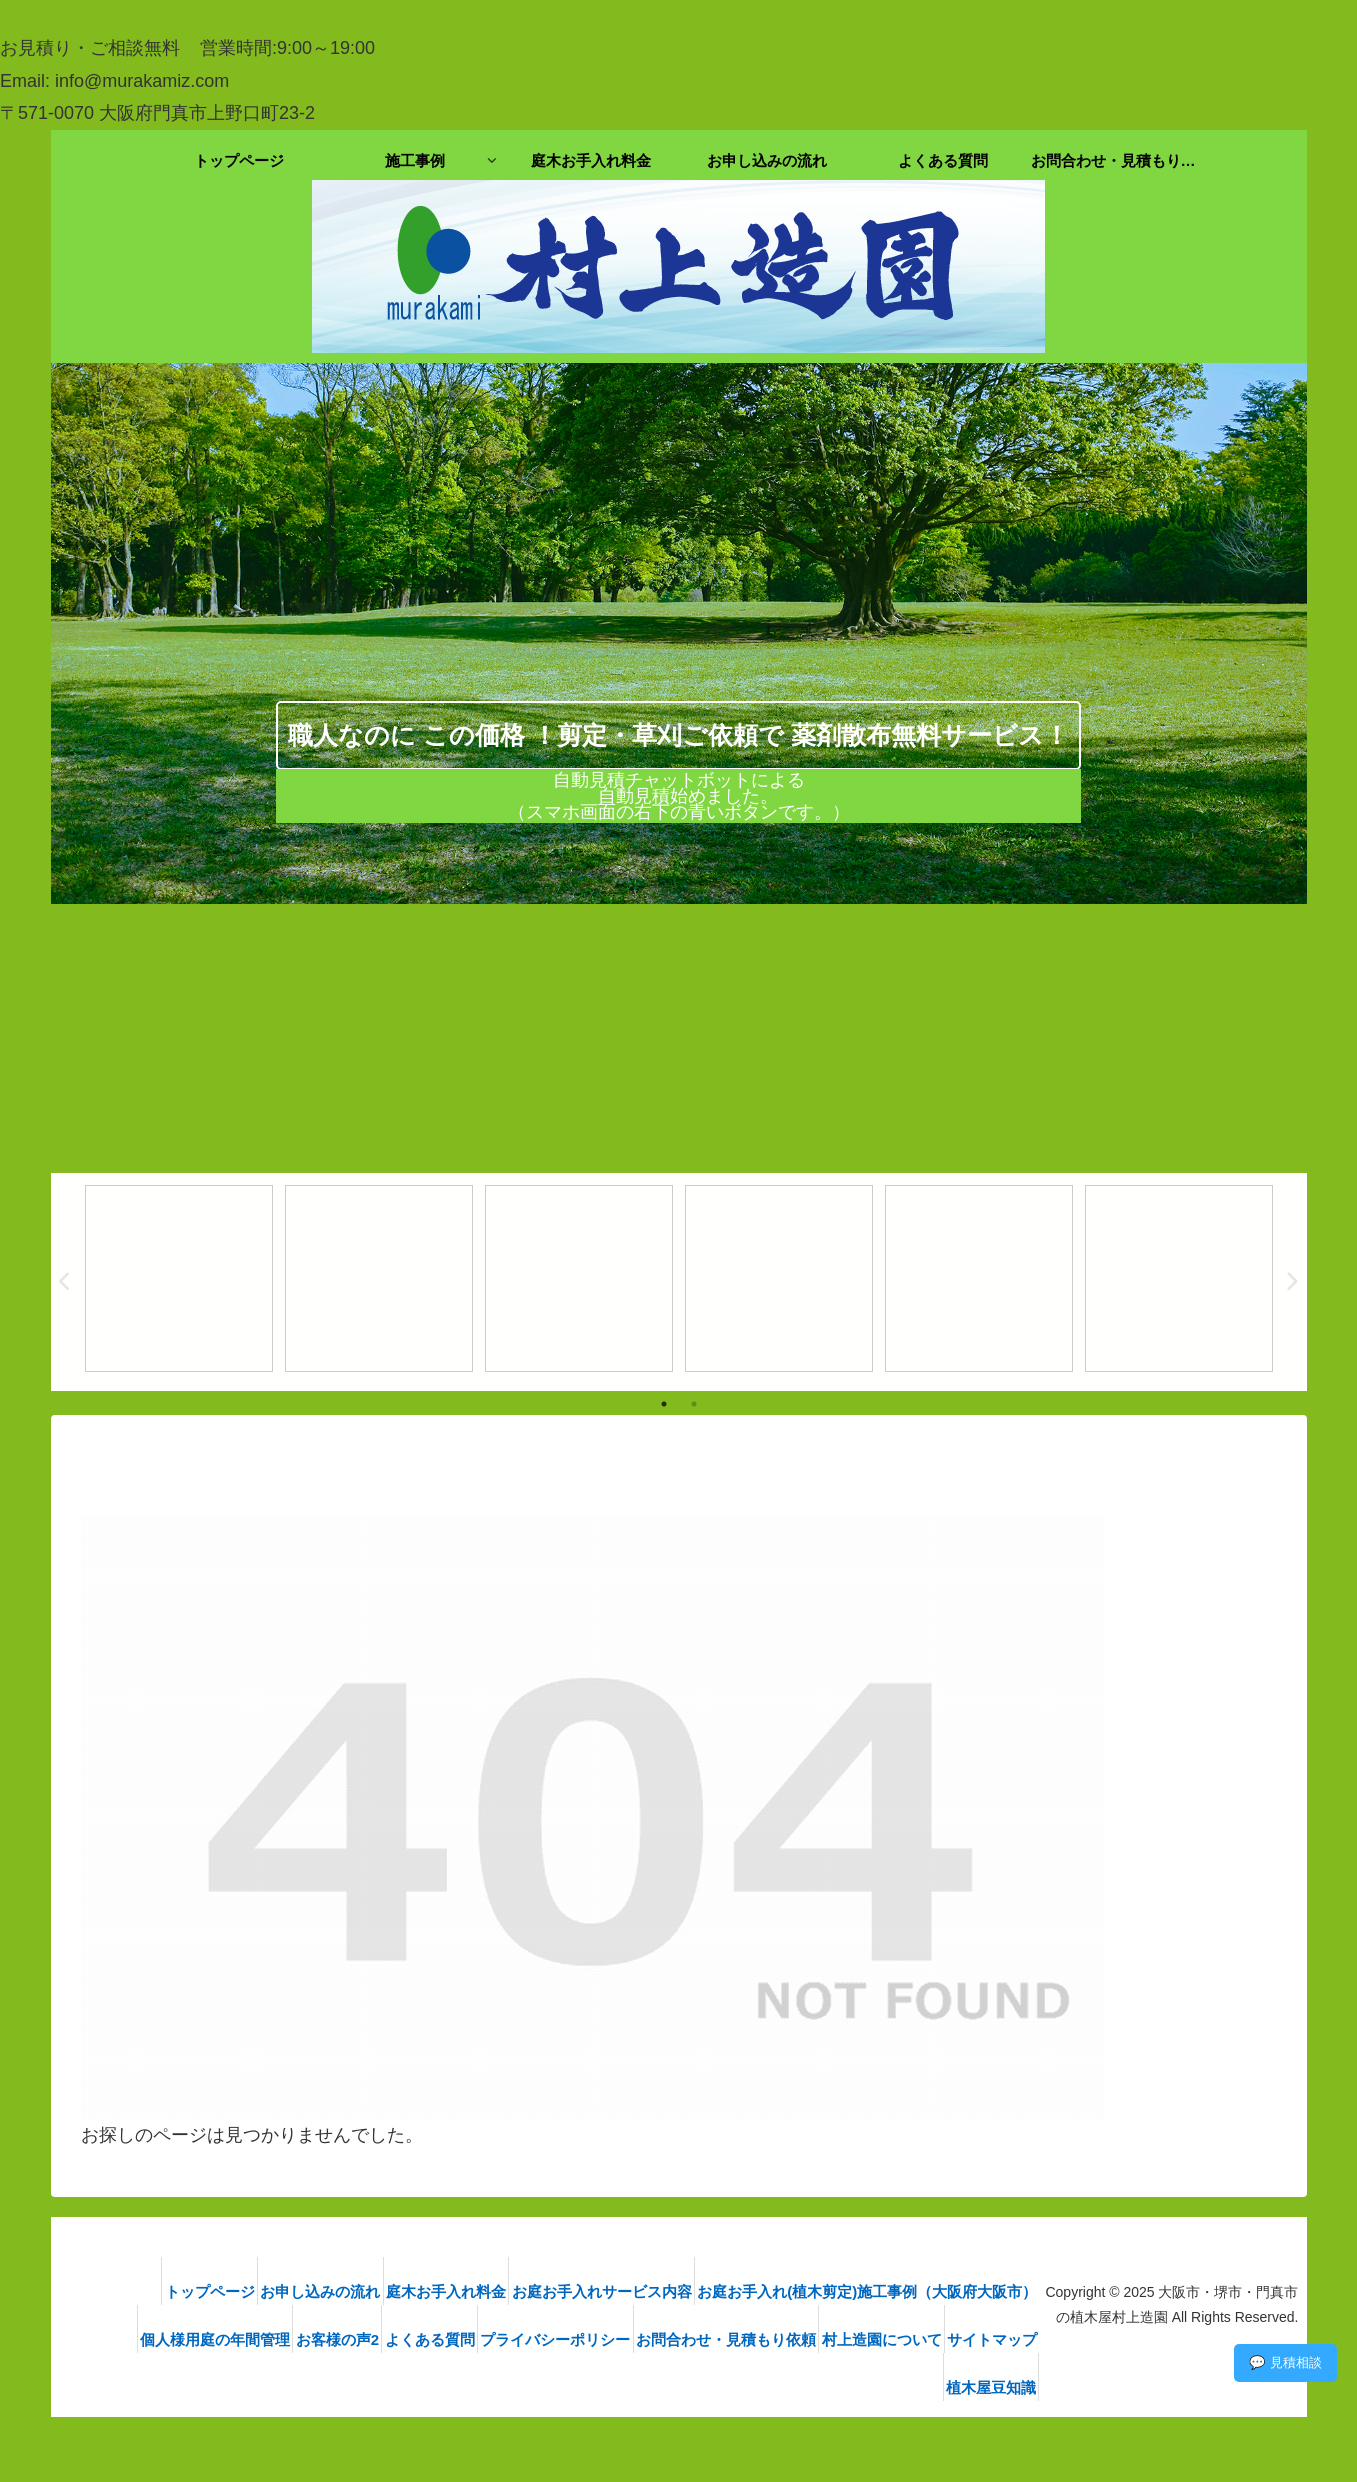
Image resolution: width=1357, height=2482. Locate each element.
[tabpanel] (179, 1279)
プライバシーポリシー (633, 2339)
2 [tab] (694, 1404)
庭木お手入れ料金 (428, 2291)
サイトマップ (893, 2387)
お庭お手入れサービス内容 (599, 2291)
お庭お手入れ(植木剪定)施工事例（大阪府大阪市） (880, 2291)
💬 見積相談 (1285, 2362)
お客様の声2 (383, 2339)
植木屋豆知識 (1004, 2387)
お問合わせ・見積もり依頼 (819, 2339)
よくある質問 (492, 2339)
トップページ (161, 2291)
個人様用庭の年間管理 (246, 2339)
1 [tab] (664, 1404)
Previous (66, 1282)
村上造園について (990, 2339)
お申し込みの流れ (287, 2291)
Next (1292, 1282)
